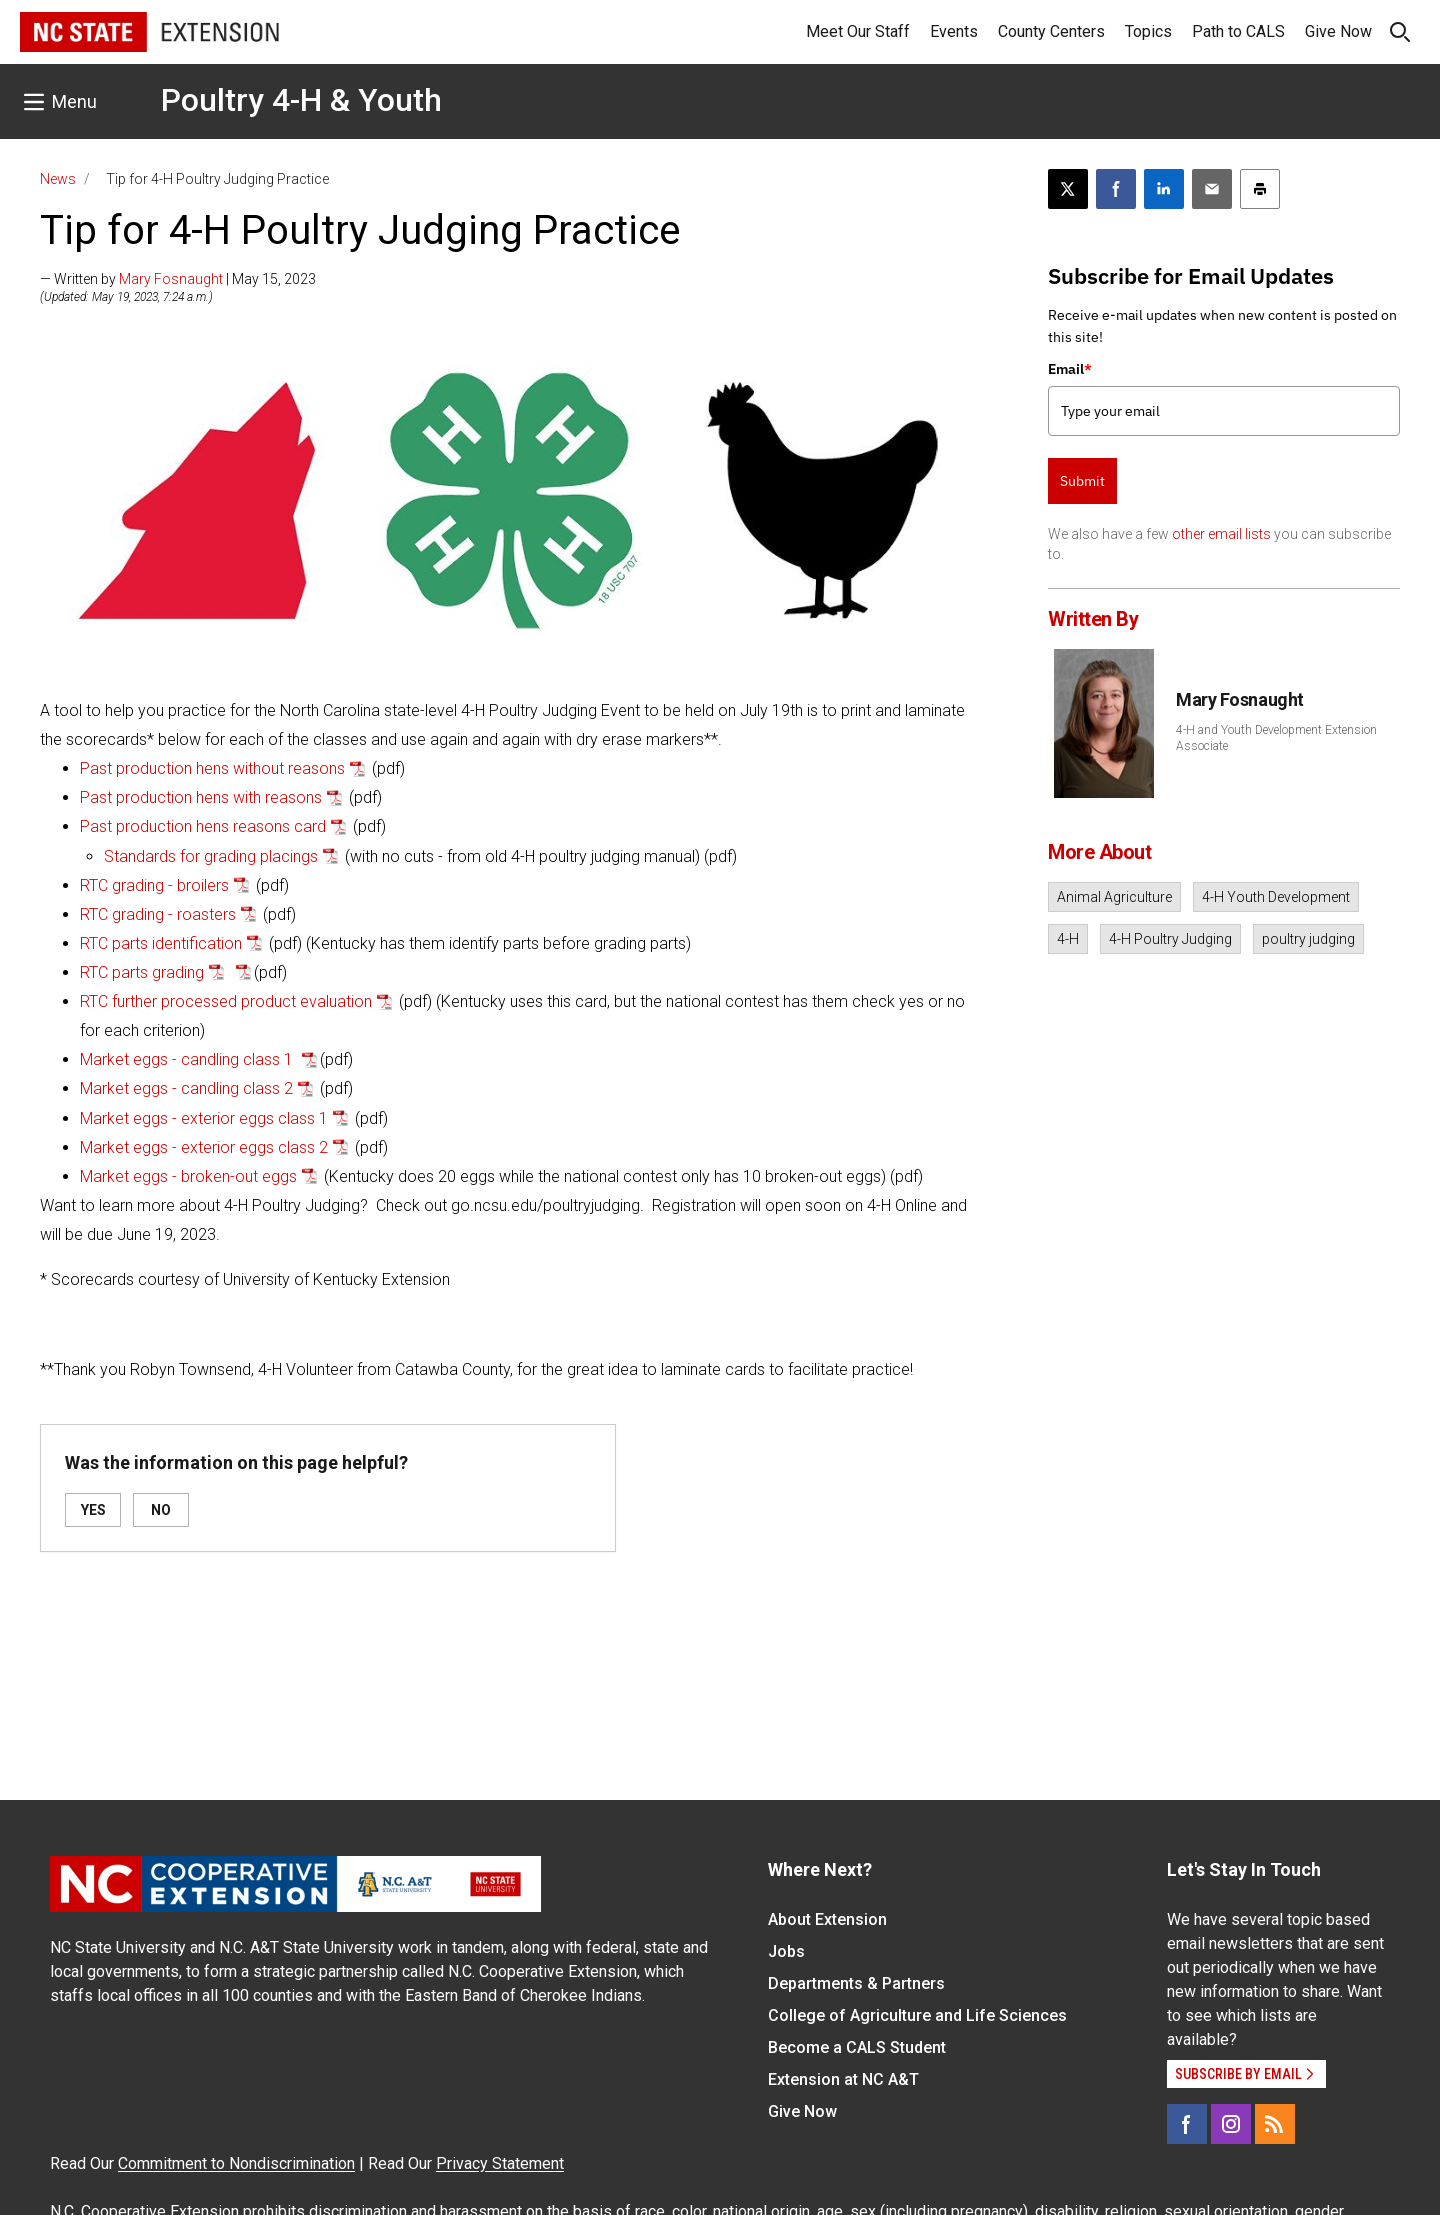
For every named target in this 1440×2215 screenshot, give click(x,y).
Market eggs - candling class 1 (188, 1059)
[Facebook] (1187, 2124)
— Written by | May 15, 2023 (178, 279)
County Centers (1051, 31)
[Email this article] (1212, 189)
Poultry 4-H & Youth (301, 100)
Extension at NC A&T (843, 2079)
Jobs (786, 1951)
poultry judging (1308, 939)
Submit (1082, 481)
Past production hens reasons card (203, 826)
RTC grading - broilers (154, 885)
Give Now (1338, 31)
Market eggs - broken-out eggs (188, 1176)
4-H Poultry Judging (1170, 939)
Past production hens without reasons (212, 768)
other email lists (1221, 534)
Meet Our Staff (858, 31)
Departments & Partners (856, 1983)
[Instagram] (1231, 2124)
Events (954, 31)
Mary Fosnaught (171, 279)
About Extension (827, 1919)
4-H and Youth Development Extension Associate (1276, 738)
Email (1070, 369)
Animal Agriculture (1114, 897)
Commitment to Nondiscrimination (236, 2163)
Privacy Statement (500, 2163)
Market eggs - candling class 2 (186, 1088)
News (58, 179)
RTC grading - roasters (158, 914)
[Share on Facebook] (1116, 189)
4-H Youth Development (1276, 897)
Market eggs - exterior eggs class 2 (204, 1147)
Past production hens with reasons (201, 797)
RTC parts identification (161, 943)
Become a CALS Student (857, 2047)
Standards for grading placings (211, 856)
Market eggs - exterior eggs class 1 (204, 1118)
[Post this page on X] (1068, 189)
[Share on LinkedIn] (1164, 189)
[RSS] (1275, 2124)
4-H (1068, 939)
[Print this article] (1260, 189)
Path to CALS (1238, 31)
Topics (1148, 31)
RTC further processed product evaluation (226, 1001)
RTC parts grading (142, 972)
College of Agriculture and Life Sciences (917, 2015)
